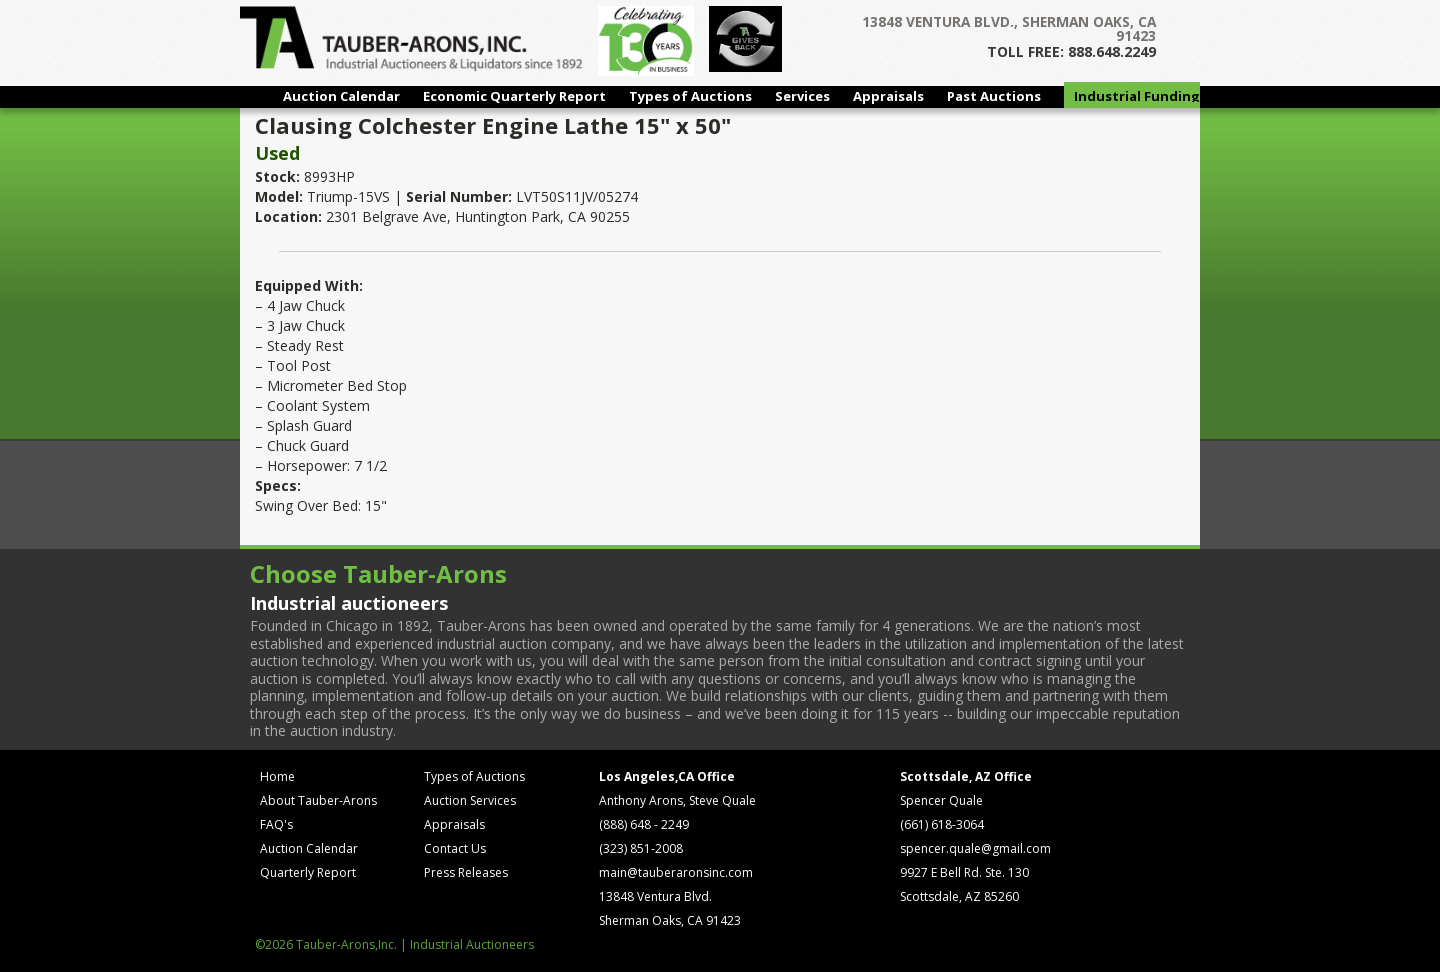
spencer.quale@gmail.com (975, 848)
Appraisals (888, 96)
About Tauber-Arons (318, 800)
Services (802, 96)
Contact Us (455, 848)
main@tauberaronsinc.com (676, 872)
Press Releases (466, 872)
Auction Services (470, 800)
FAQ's (276, 824)
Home (277, 776)
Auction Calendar (341, 96)
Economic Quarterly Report (514, 96)
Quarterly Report (308, 872)
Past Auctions (994, 96)
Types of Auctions (690, 96)
